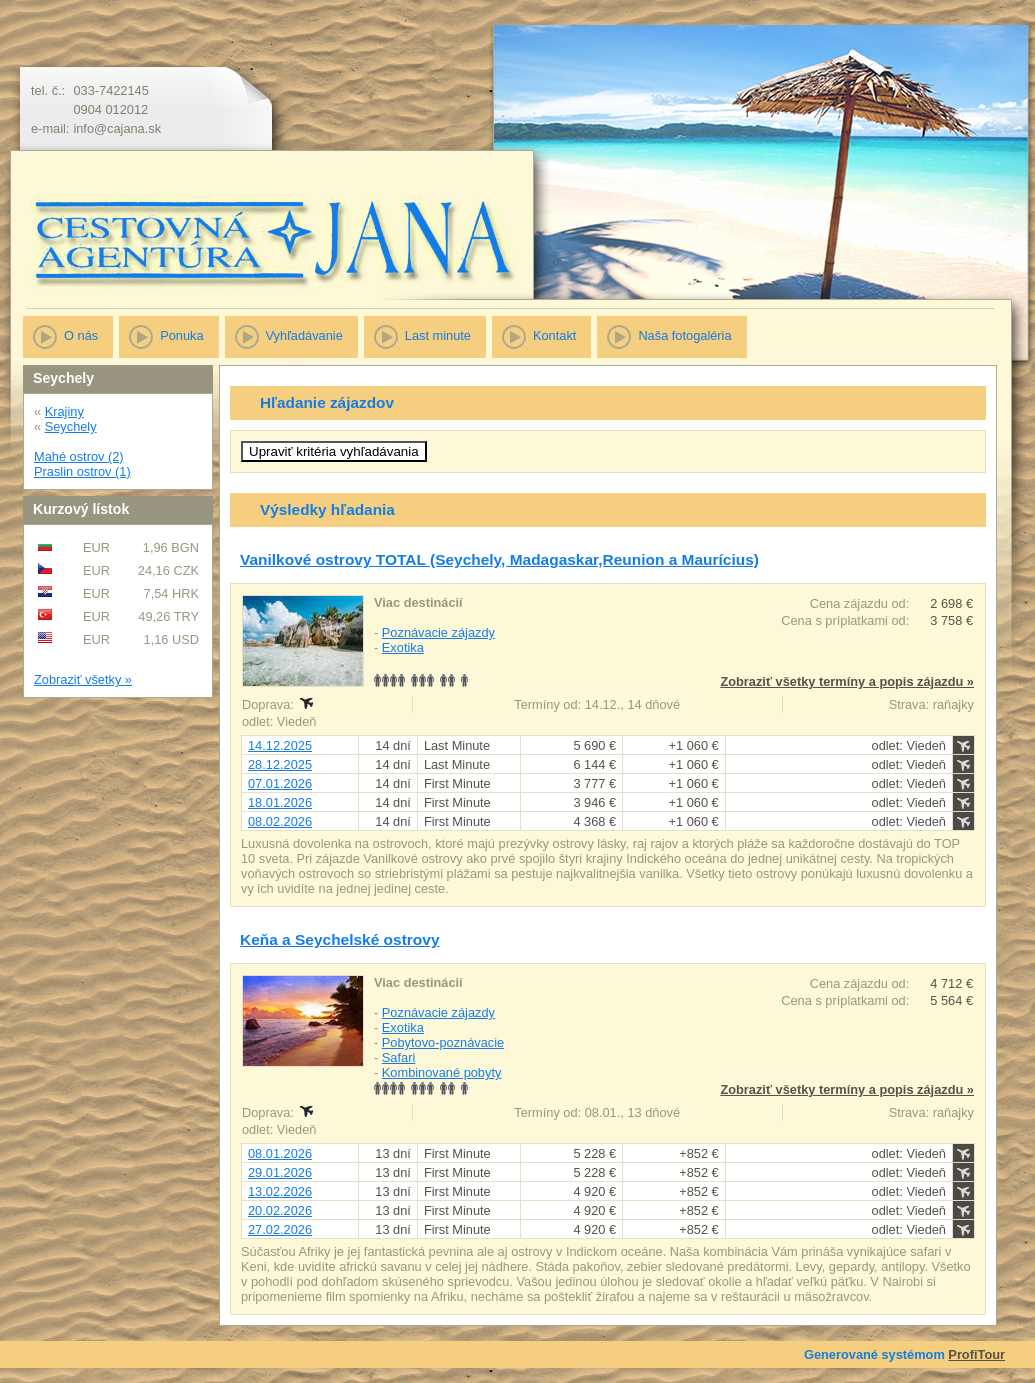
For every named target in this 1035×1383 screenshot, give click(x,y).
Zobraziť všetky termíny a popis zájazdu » (847, 681)
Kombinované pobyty (442, 1072)
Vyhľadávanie (304, 335)
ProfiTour (976, 1354)
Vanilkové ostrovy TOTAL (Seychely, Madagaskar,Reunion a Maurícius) (499, 559)
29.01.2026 (280, 1172)
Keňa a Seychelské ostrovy (340, 939)
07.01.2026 (280, 783)
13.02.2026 (280, 1191)
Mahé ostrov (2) (79, 456)
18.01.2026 (280, 802)
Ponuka (181, 335)
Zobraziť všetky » (83, 679)
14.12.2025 (280, 745)
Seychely (71, 426)
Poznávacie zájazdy (438, 632)
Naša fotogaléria (684, 335)
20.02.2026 (280, 1210)
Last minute (438, 335)
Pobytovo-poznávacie (443, 1042)
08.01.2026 (280, 1153)
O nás (81, 335)
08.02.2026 (280, 821)
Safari (398, 1057)
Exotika (403, 647)
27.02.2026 (280, 1229)
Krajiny (64, 411)
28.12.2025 (280, 764)
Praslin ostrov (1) (82, 471)
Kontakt (554, 335)
